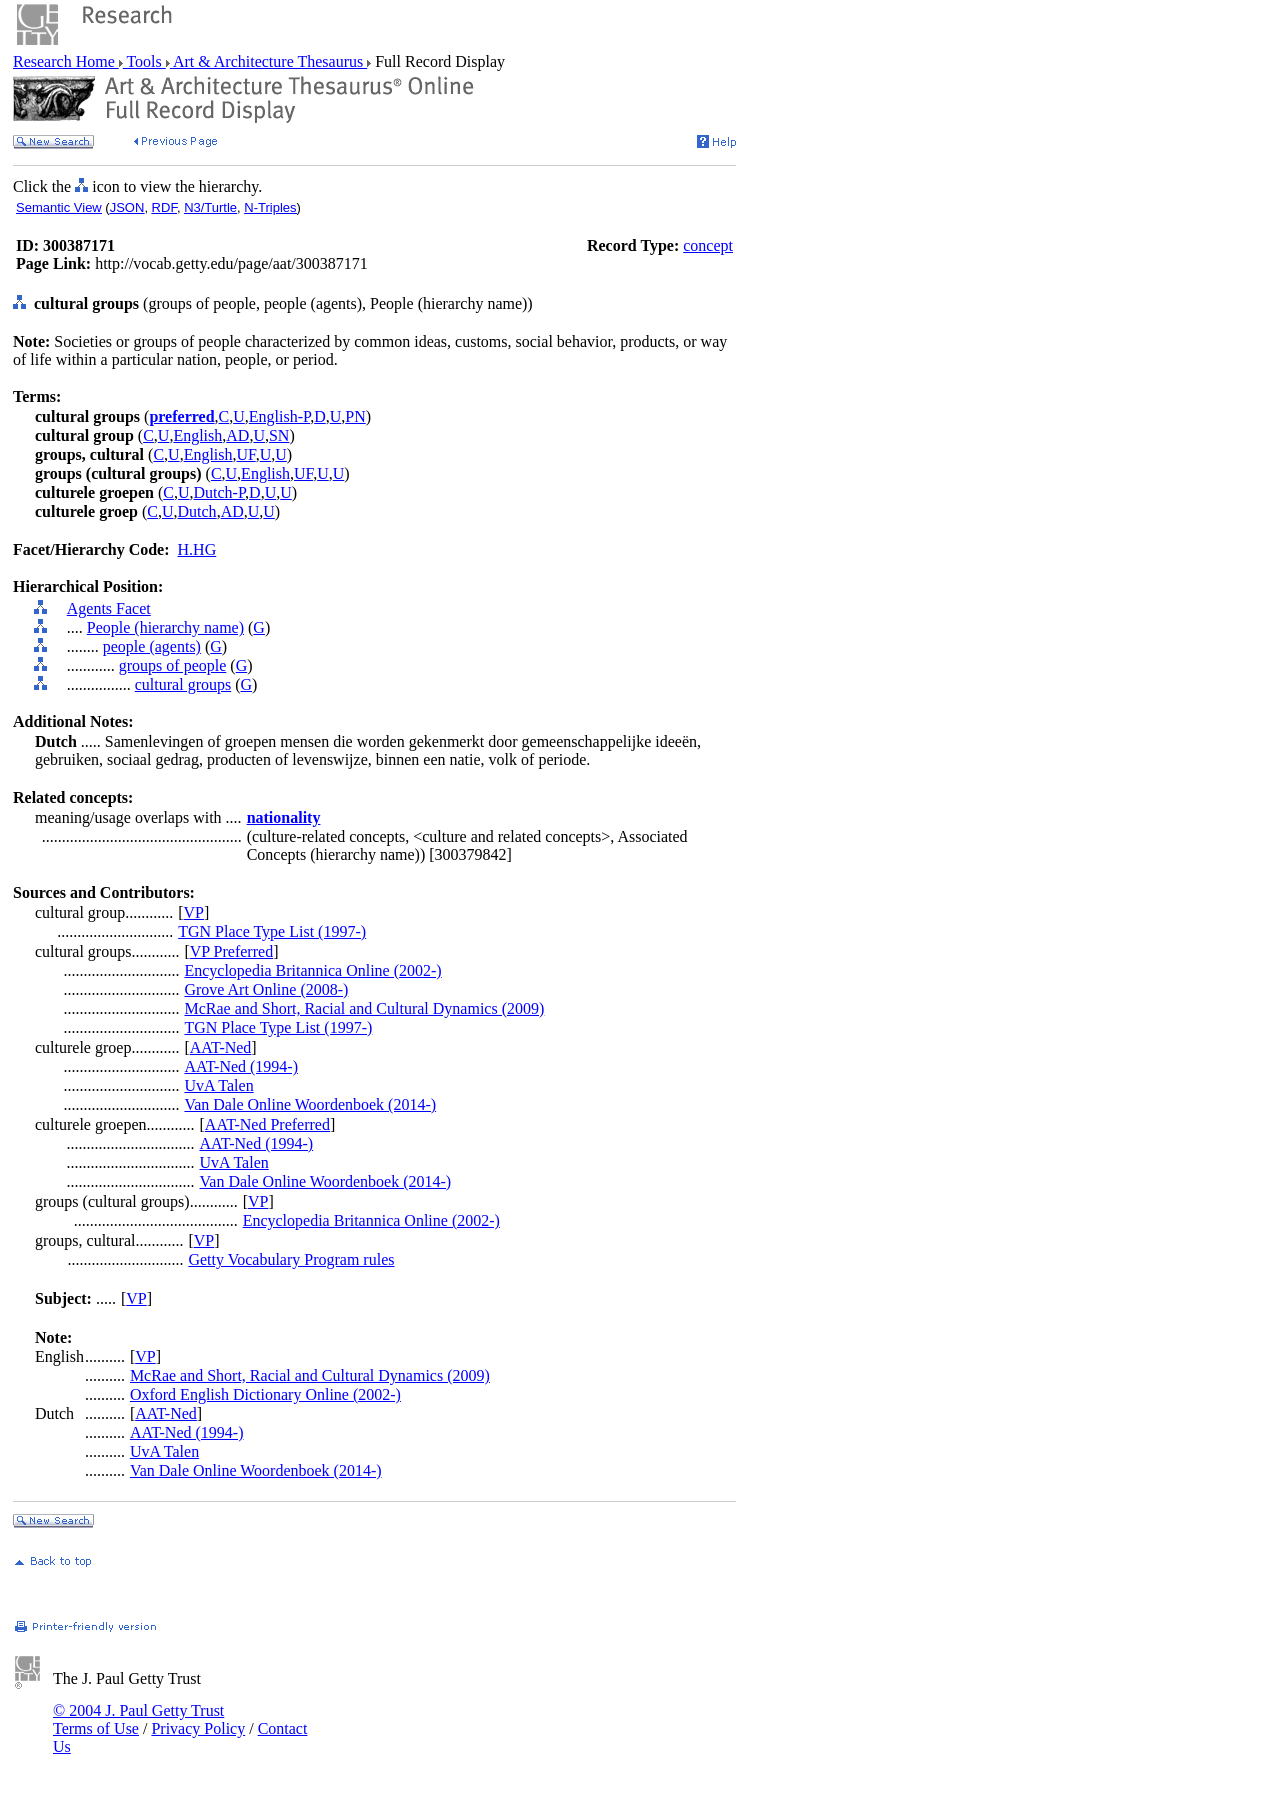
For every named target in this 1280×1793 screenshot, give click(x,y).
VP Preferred (231, 951)
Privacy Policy (198, 1728)
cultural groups (183, 684)
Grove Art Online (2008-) (266, 989)
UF (246, 454)
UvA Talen (218, 1085)
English (197, 435)
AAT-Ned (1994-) (241, 1066)
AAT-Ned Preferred (267, 1124)
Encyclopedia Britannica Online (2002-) (312, 970)
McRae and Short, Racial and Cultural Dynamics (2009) (364, 1008)
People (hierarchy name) (165, 627)
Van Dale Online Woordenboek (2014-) (310, 1104)
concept (708, 245)
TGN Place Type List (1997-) (272, 931)
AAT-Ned (221, 1047)
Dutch (197, 511)
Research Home (66, 61)
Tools (144, 61)
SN (279, 435)
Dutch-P (220, 492)
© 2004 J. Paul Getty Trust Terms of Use (138, 1719)
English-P (279, 416)
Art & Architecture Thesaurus (268, 61)
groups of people (173, 665)
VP (194, 912)
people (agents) (152, 646)
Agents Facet (109, 608)
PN (355, 416)
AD (237, 435)
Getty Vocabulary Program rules (291, 1259)
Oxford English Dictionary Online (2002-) (265, 1394)
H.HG (197, 549)
